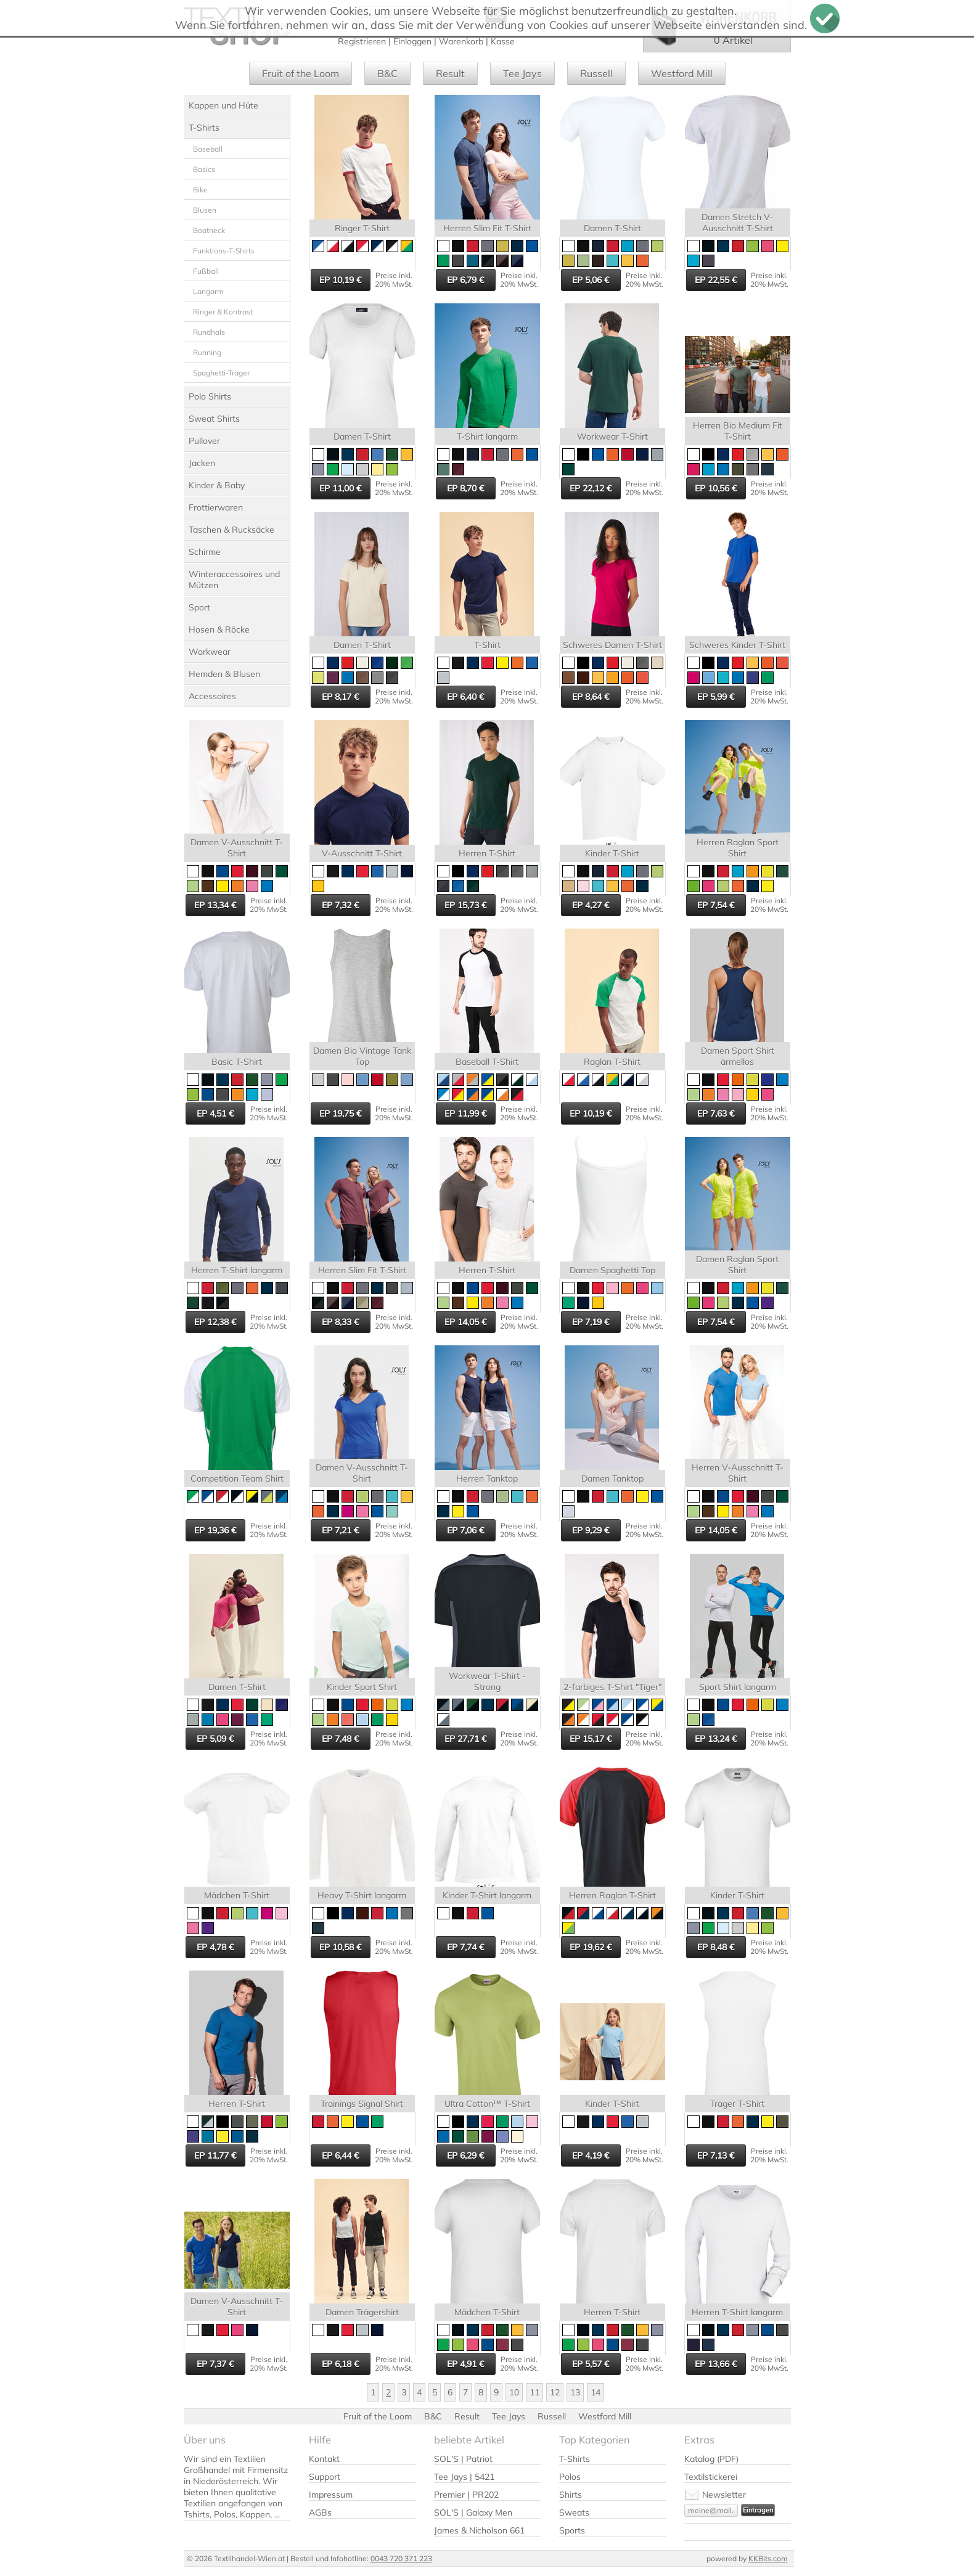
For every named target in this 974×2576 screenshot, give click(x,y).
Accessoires (212, 696)
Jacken (202, 463)
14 (595, 2392)
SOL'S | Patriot (463, 2458)
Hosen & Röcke (219, 629)
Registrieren (362, 41)
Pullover (204, 440)
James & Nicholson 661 (479, 2530)
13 (575, 2392)
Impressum (331, 2494)
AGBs (320, 2512)
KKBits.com (768, 2558)
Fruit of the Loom (300, 73)
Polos (570, 2476)
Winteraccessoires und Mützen (234, 579)
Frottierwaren (216, 507)
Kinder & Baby (217, 485)
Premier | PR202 (466, 2494)
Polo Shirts (210, 396)
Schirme (205, 551)
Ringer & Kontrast (223, 311)
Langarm (208, 291)
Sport (199, 607)
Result (450, 73)
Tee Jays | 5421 (464, 2476)
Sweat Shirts (214, 418)
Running (207, 352)
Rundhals (209, 332)
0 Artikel (733, 40)
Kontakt (324, 2458)
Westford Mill (682, 73)
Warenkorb (461, 41)
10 (514, 2392)
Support (324, 2476)
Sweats (574, 2512)
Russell (596, 73)
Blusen (204, 210)
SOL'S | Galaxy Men (473, 2512)
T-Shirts (204, 127)
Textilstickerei (710, 2476)
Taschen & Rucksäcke (231, 529)
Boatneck (209, 230)
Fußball (206, 271)
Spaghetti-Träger (221, 372)
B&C (387, 73)
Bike (200, 189)
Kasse (503, 41)
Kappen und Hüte (223, 105)
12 (555, 2392)
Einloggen (412, 41)
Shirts (570, 2494)
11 (534, 2392)
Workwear (210, 651)
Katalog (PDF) (711, 2458)
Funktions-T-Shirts (224, 250)
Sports (572, 2530)
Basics (204, 169)
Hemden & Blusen (224, 673)
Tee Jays (522, 73)
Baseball (208, 149)
